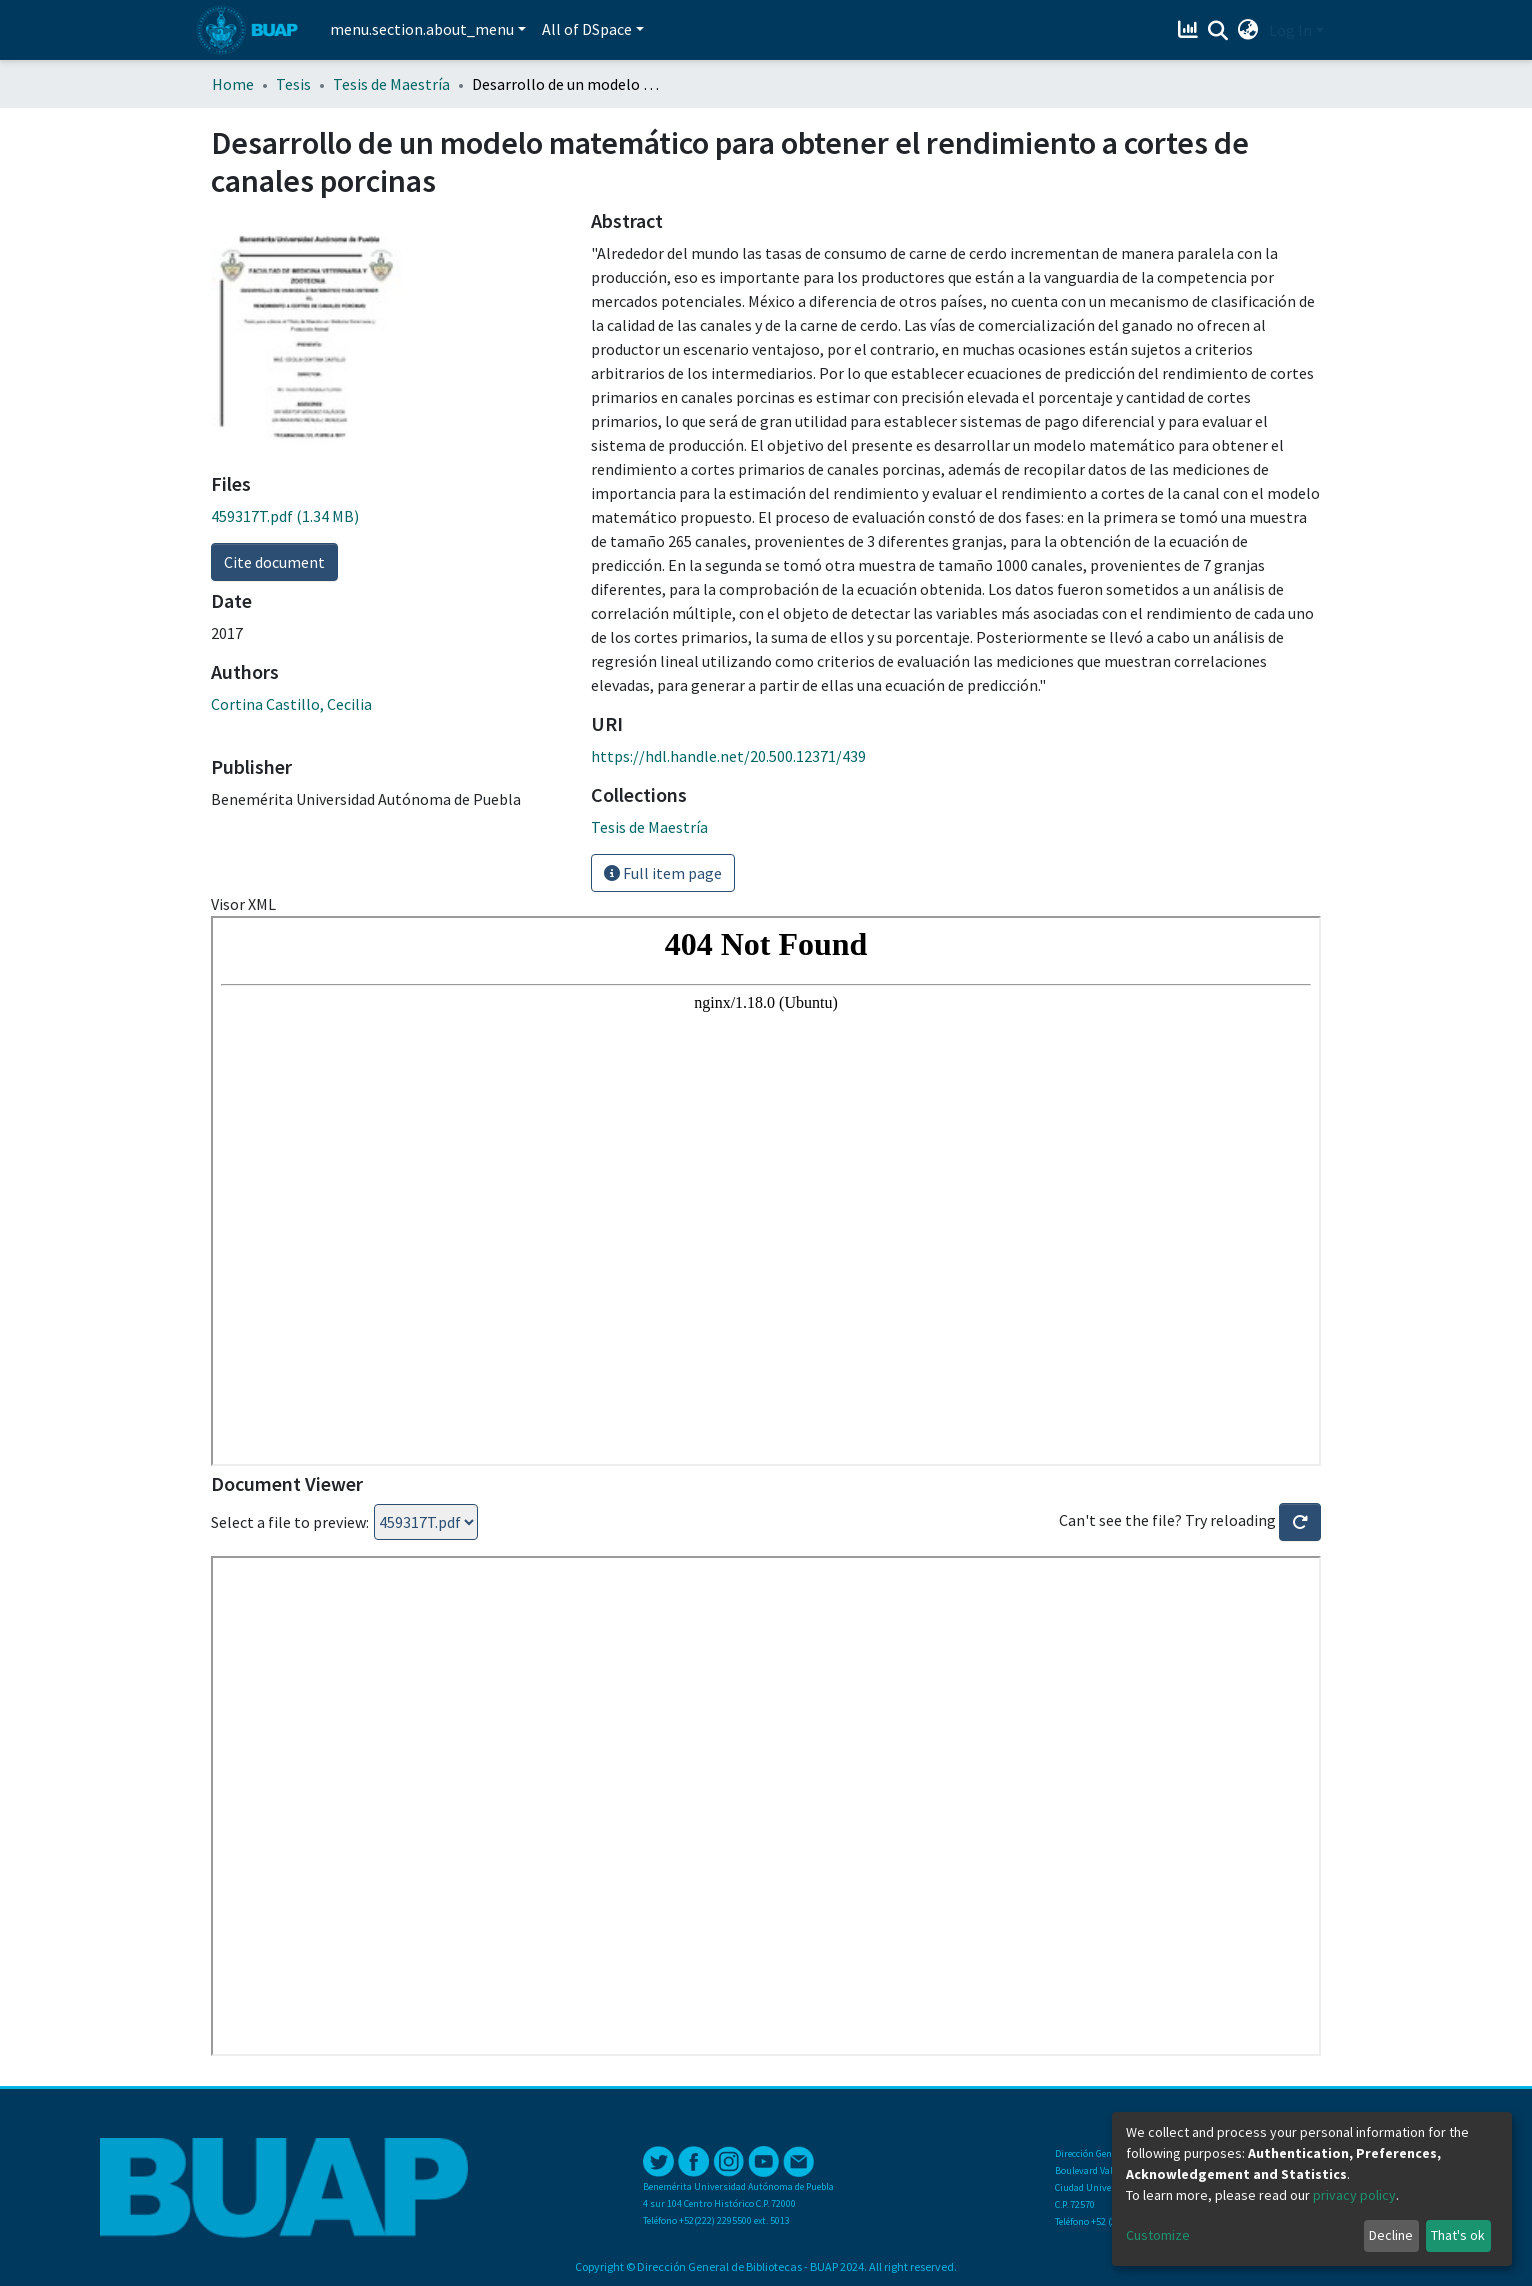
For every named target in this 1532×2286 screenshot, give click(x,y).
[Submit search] (1218, 31)
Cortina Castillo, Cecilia (291, 704)
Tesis (293, 84)
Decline (1391, 2235)
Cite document (274, 562)
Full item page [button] (663, 873)
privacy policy (1354, 2195)
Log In (1290, 30)
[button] (1248, 30)
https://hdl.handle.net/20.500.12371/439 (728, 756)
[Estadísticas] (1190, 30)
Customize (1158, 2235)
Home (233, 84)
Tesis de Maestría (391, 84)
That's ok (1458, 2235)
